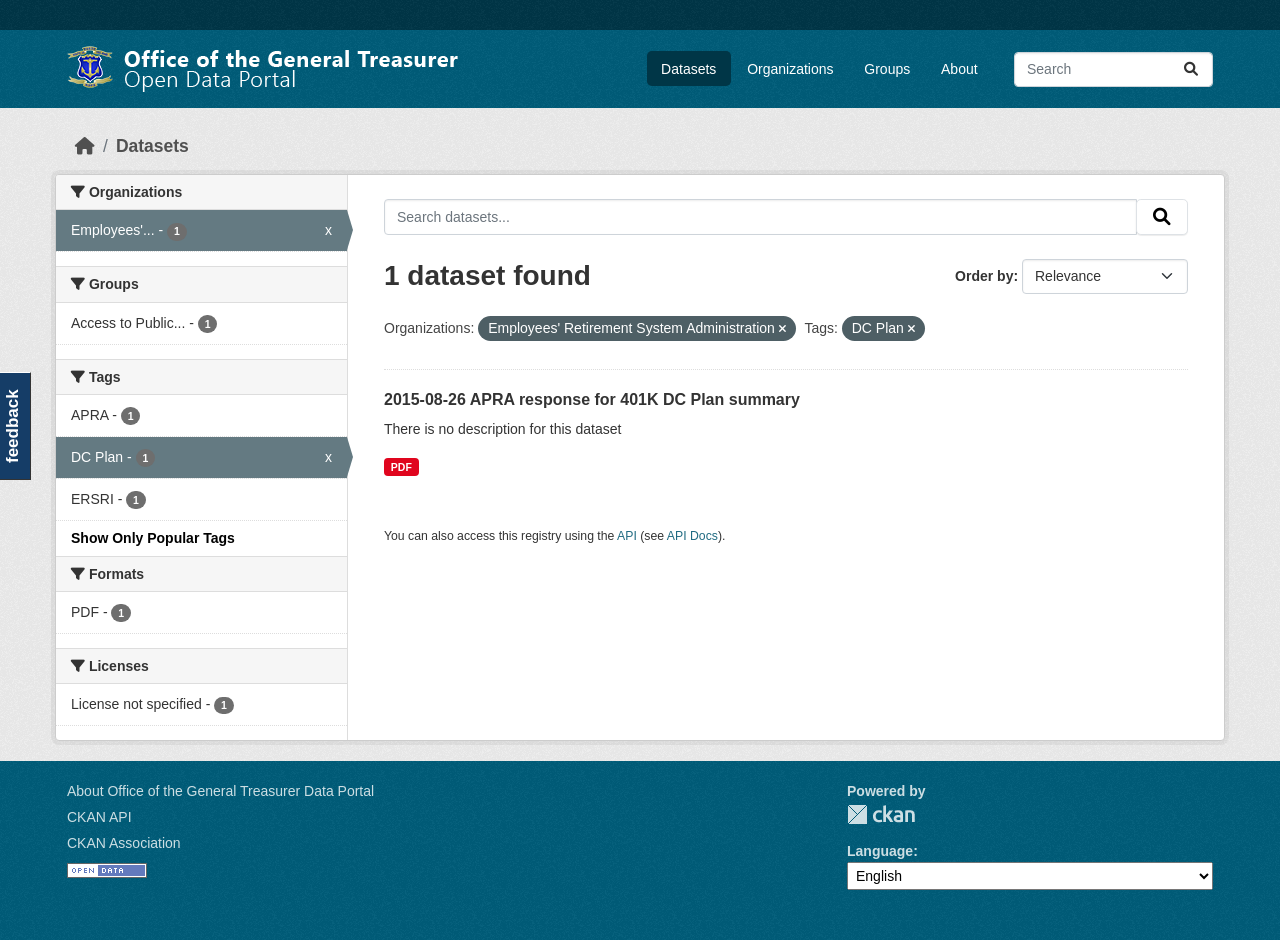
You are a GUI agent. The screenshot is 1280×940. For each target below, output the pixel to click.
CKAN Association (124, 843)
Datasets (688, 69)
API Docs (692, 536)
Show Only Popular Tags (153, 538)
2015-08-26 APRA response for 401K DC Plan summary (592, 399)
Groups (887, 69)
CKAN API (99, 817)
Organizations (790, 69)
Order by (984, 276)
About (959, 69)
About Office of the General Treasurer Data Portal (220, 791)
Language (880, 851)
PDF (401, 467)
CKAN (881, 814)
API (627, 536)
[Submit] (1191, 69)
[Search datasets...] (1113, 69)
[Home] (85, 146)
